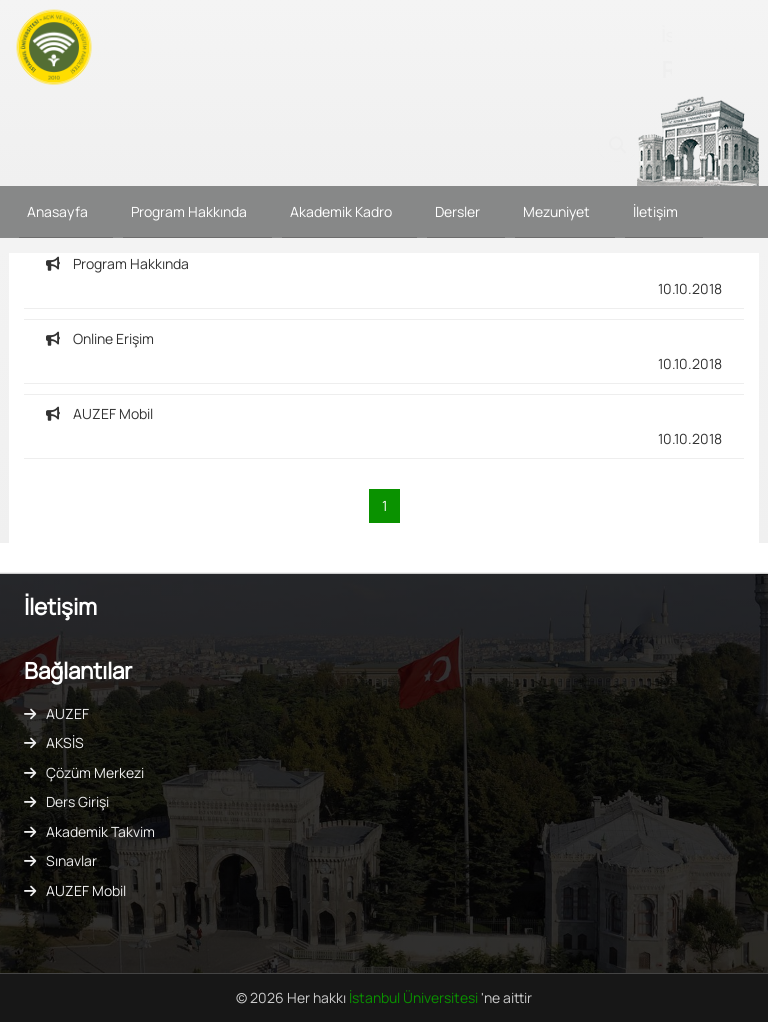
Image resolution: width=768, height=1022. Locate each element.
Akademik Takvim (100, 831)
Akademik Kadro (341, 211)
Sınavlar (71, 860)
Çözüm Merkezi (95, 772)
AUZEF (67, 713)
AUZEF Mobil (86, 890)
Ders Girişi (77, 801)
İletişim (655, 211)
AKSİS (65, 742)
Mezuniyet (556, 211)
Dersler (457, 211)
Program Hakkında (189, 211)
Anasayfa (57, 211)
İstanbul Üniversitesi (415, 997)
